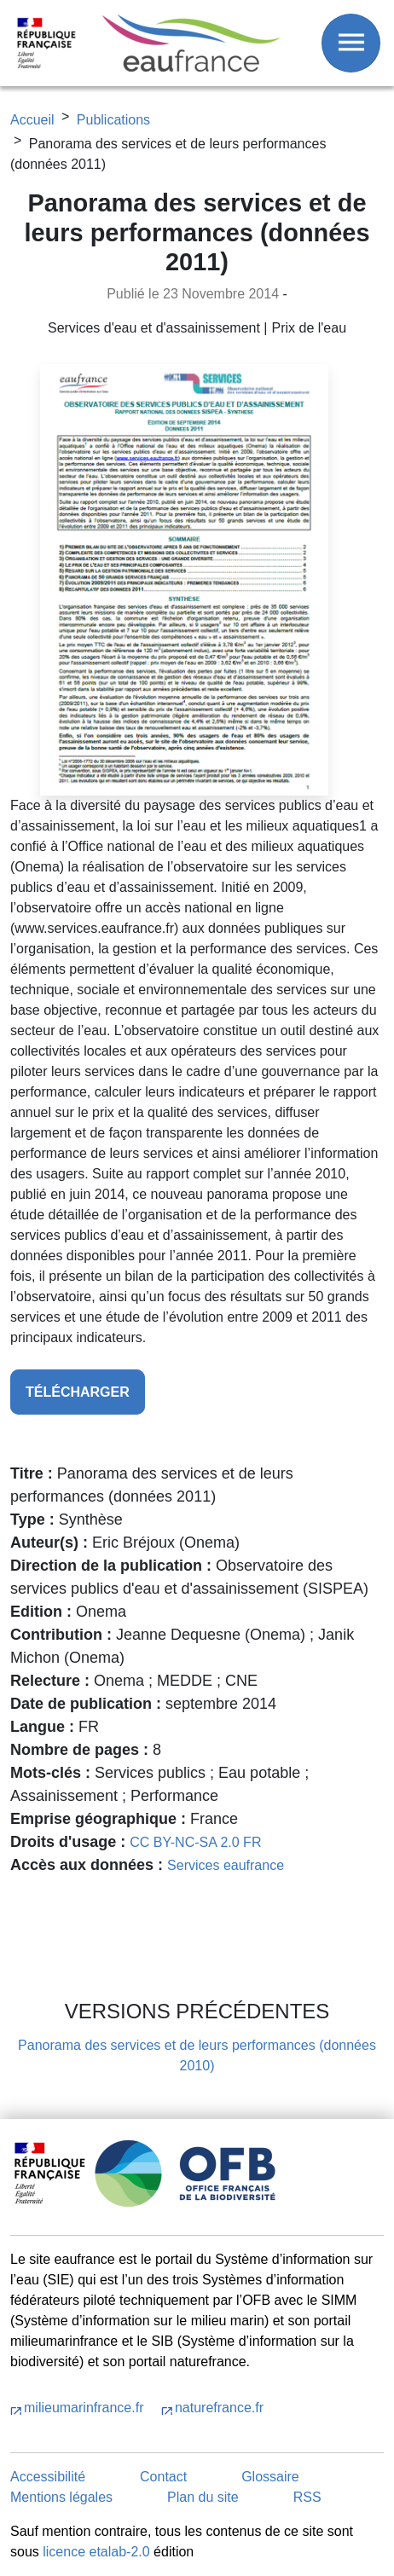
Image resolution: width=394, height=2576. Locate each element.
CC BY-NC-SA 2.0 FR (195, 1842)
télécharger (78, 1392)
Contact (163, 2476)
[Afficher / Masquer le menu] (351, 43)
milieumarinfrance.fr (86, 2407)
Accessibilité (47, 2476)
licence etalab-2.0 (96, 2551)
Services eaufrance (225, 1865)
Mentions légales (61, 2497)
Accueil (32, 120)
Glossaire (270, 2476)
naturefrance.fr (219, 2407)
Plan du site (203, 2497)
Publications (113, 120)
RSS (307, 2497)
